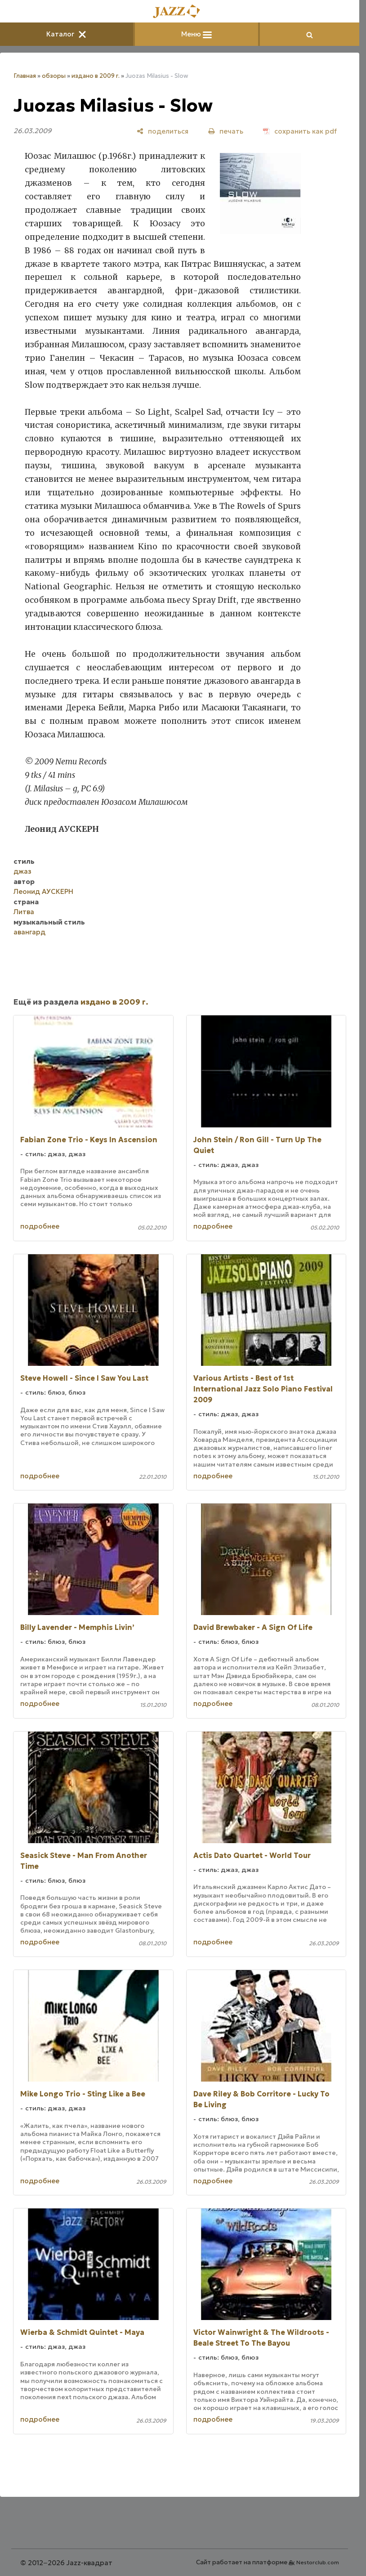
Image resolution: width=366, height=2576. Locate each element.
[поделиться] (162, 131)
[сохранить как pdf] (300, 131)
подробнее (39, 1226)
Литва (23, 911)
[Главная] (180, 11)
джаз (22, 871)
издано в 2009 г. (95, 76)
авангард (29, 932)
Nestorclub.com (317, 2562)
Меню (196, 34)
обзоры (54, 76)
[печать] (225, 131)
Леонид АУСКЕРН (43, 891)
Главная (24, 76)
